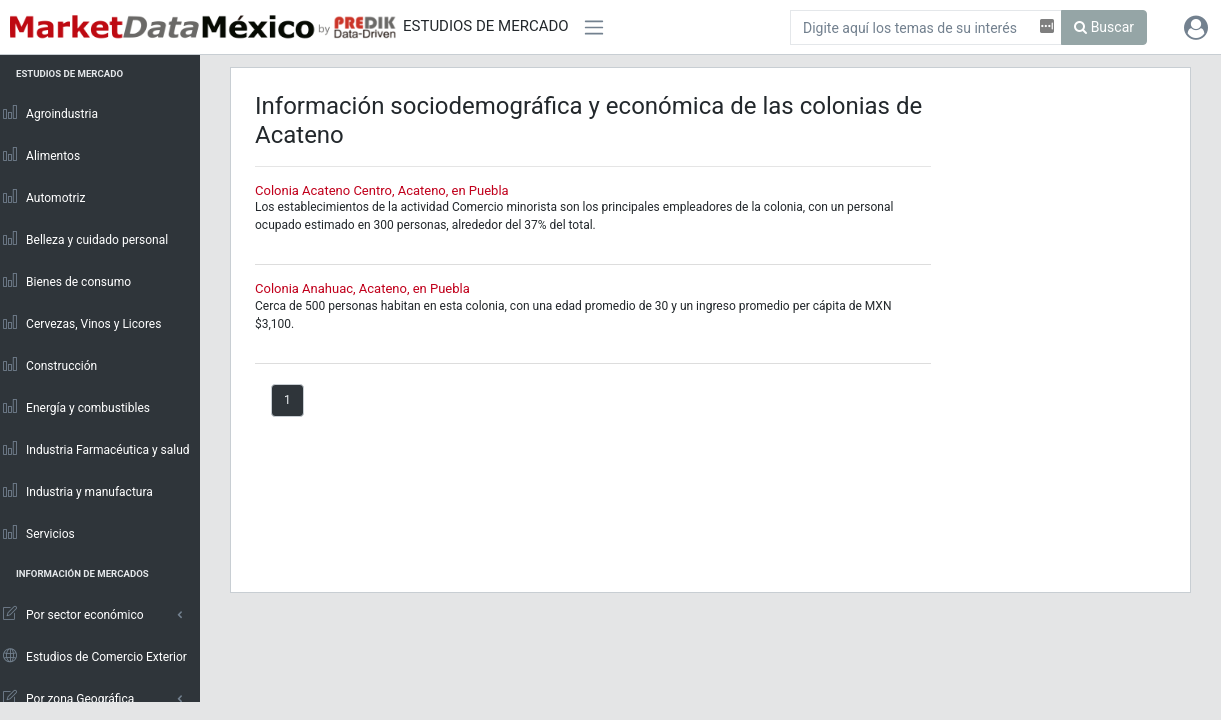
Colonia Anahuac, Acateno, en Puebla (362, 288)
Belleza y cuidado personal (84, 239)
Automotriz (43, 197)
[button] (1196, 27)
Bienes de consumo (66, 281)
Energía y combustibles (75, 407)
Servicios (38, 533)
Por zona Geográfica (67, 698)
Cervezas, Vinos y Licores (81, 323)
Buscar (1104, 27)
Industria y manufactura (77, 491)
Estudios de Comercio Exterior (94, 656)
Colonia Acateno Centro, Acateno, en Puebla (382, 190)
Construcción (49, 365)
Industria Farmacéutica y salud (95, 449)
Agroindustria (49, 113)
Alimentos (40, 155)
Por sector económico (72, 614)
